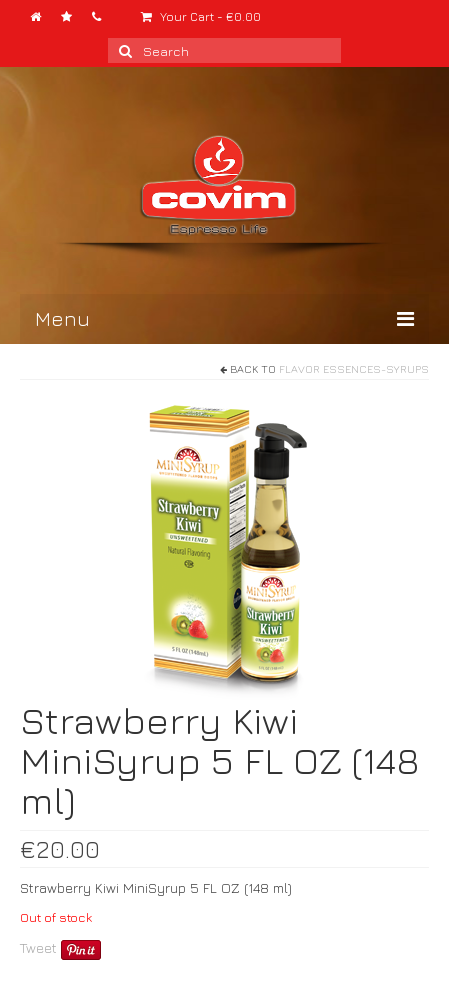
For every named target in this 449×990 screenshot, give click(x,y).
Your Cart (201, 16)
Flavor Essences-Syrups (354, 368)
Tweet (38, 947)
